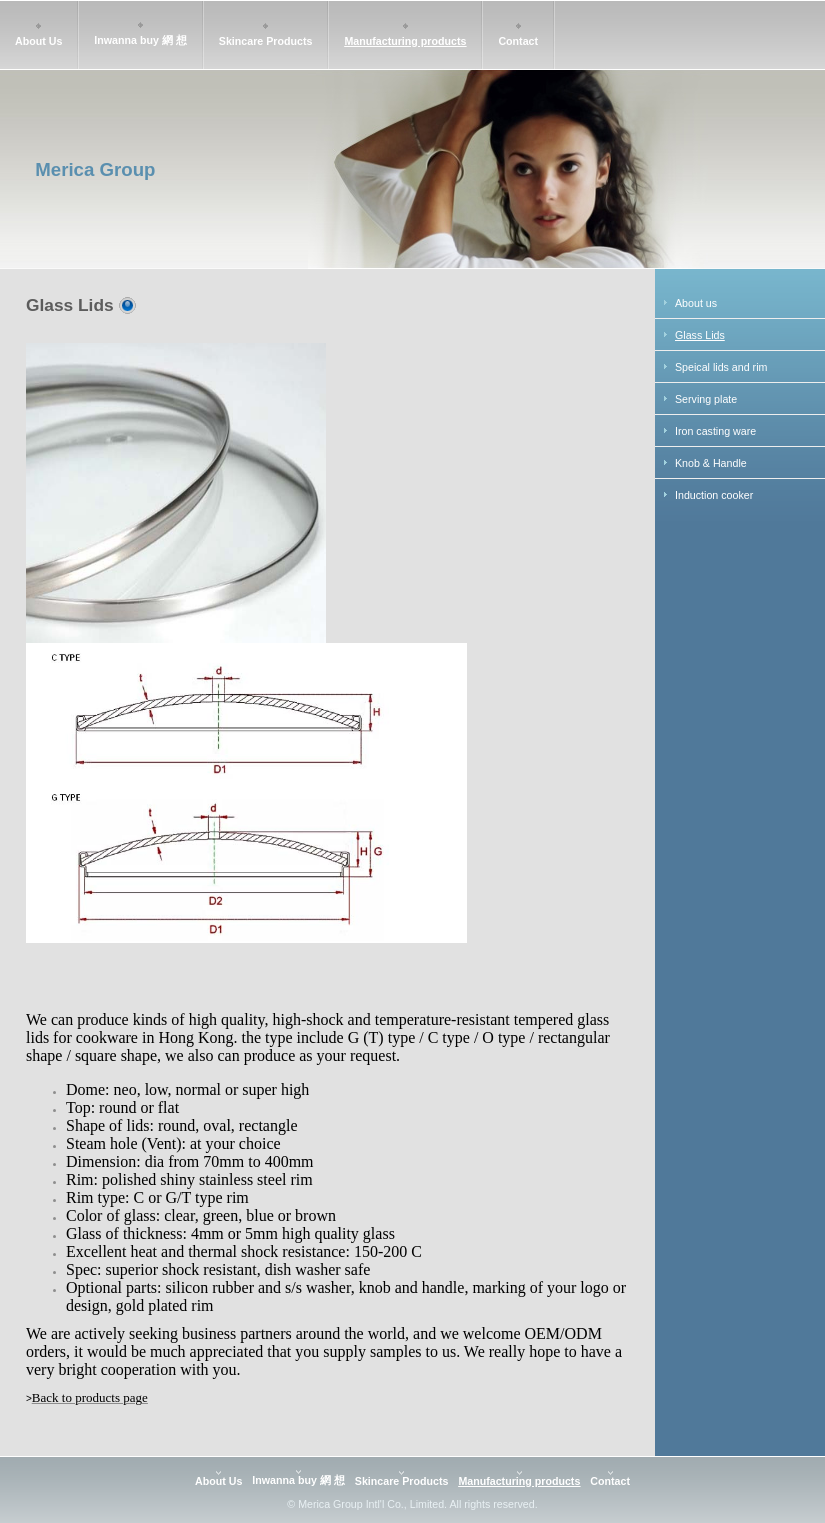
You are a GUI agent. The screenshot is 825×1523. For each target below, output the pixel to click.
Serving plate (706, 399)
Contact (518, 41)
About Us (38, 41)
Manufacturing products (405, 41)
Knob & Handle (711, 463)
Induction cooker (714, 495)
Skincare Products (266, 41)
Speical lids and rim (721, 367)
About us (696, 303)
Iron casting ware (715, 431)
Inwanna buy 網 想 (140, 40)
